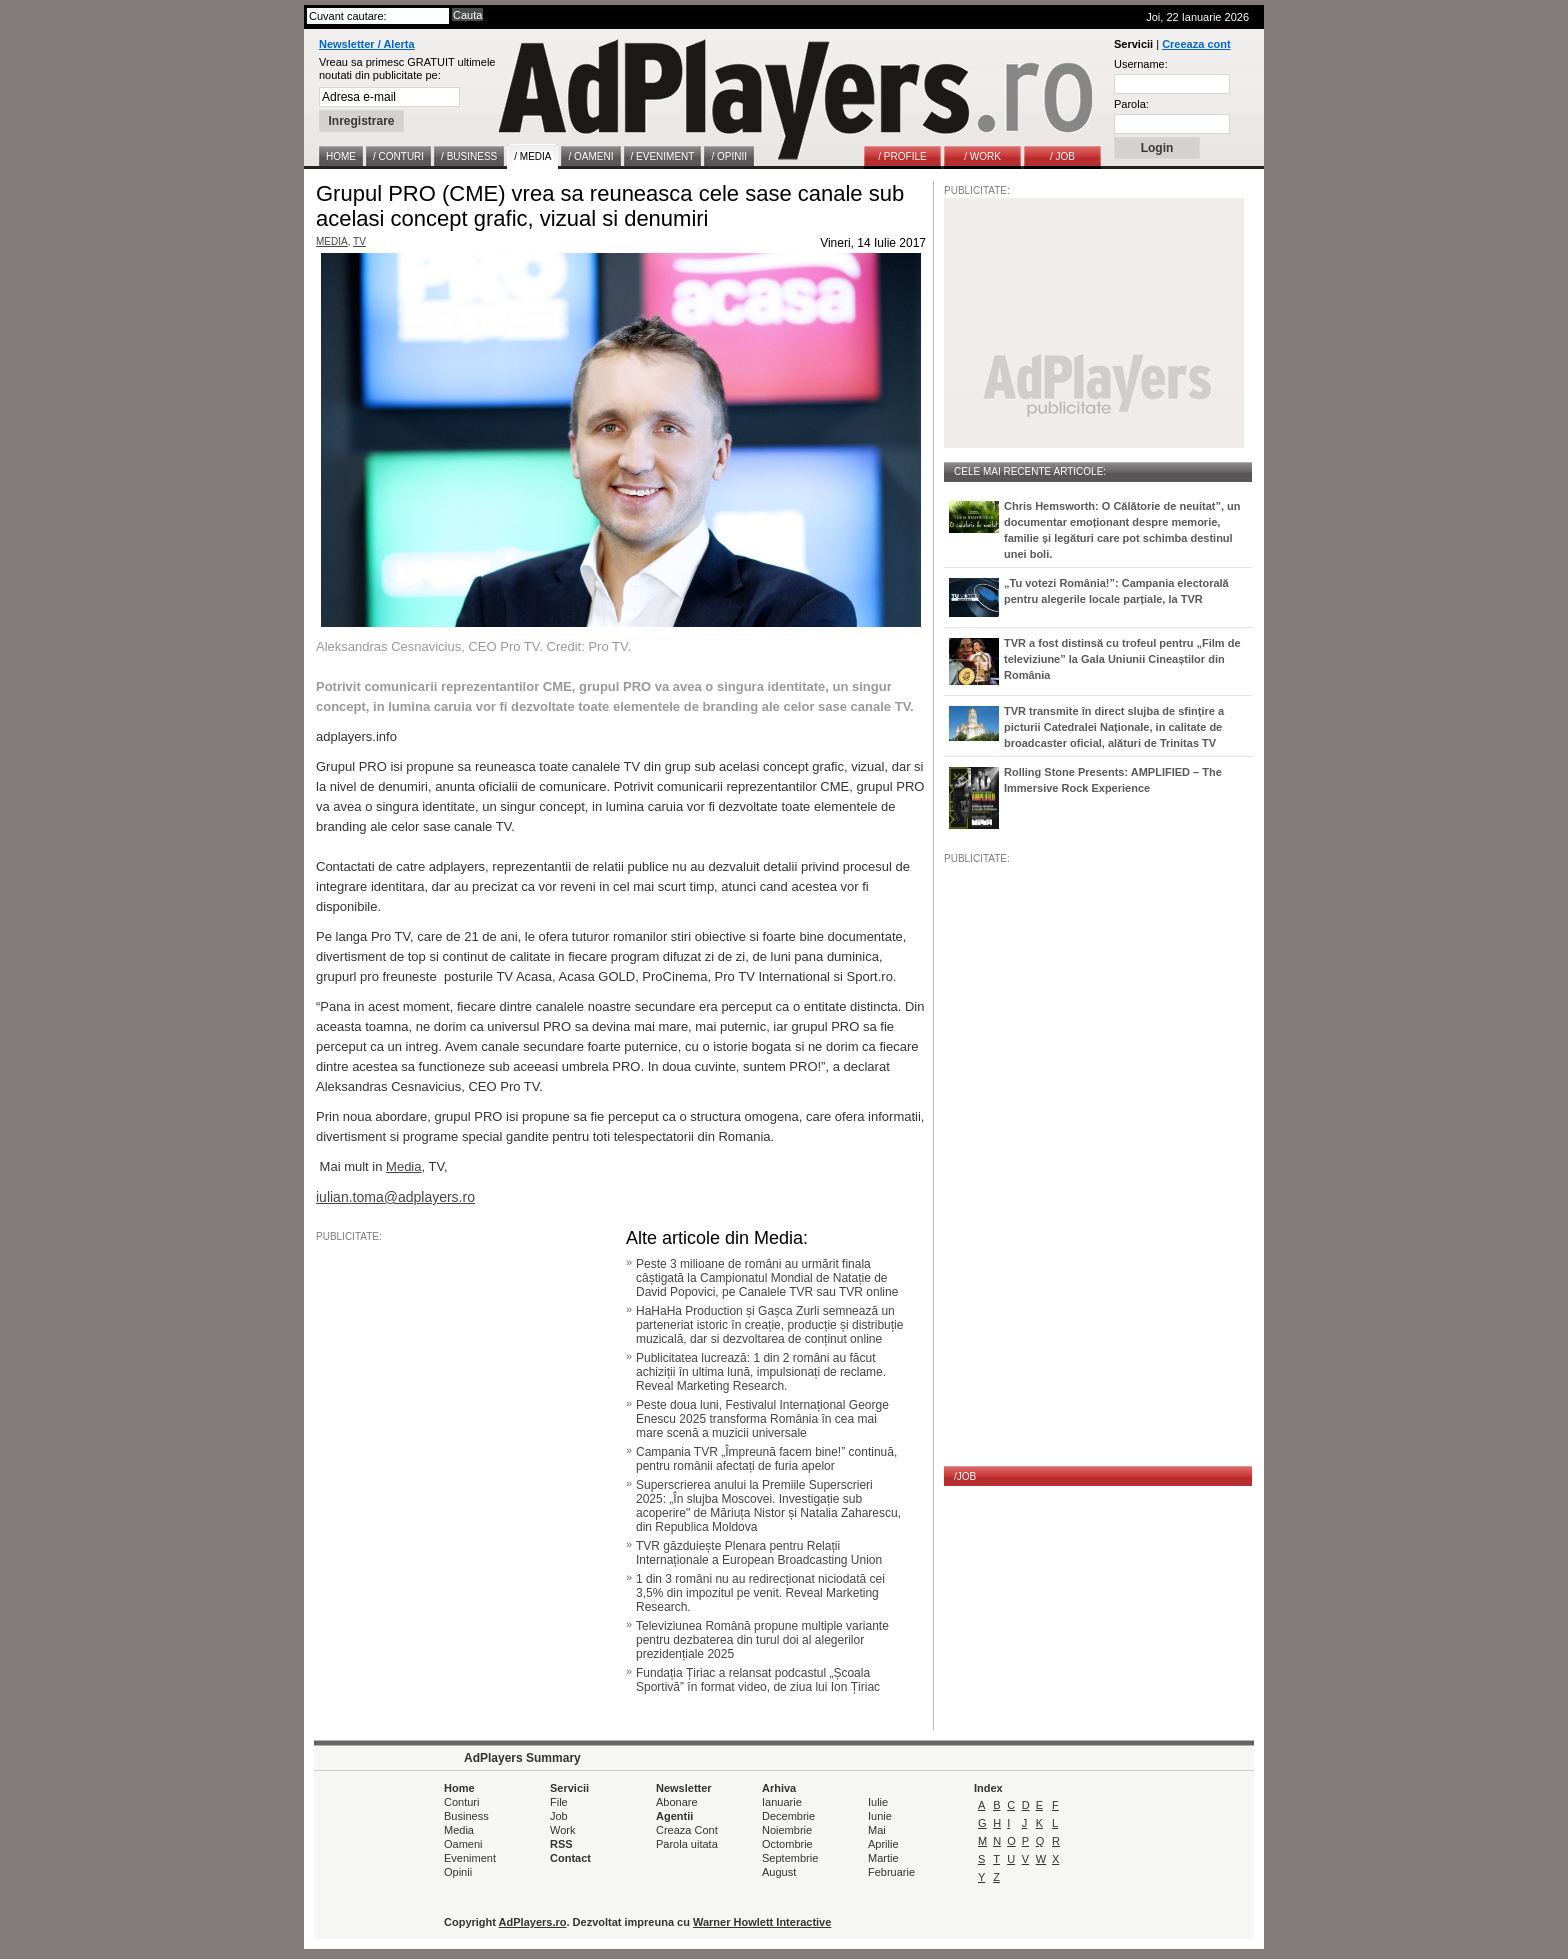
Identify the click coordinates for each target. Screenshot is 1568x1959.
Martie (883, 1858)
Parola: (1131, 104)
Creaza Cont (687, 1830)
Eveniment (470, 1858)
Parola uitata (687, 1844)
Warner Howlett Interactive (762, 1922)
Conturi (461, 1802)
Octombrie (787, 1844)
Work (562, 1830)
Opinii (458, 1872)
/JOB (965, 1476)
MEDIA (332, 241)
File (559, 1802)
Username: (1141, 64)
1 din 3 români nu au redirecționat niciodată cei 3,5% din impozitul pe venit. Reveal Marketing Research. (760, 1593)
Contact (570, 1858)
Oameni (463, 1844)
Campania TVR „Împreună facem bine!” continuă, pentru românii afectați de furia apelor (766, 1459)
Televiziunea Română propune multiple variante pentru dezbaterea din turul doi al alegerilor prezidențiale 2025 (762, 1640)
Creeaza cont (1196, 44)
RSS (561, 1844)
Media (403, 1166)
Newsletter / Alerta (367, 44)
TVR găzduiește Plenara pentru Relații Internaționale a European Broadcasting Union (759, 1553)
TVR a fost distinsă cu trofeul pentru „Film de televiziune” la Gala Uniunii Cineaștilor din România (1122, 659)
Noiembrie (787, 1830)
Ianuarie (782, 1802)
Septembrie (790, 1858)
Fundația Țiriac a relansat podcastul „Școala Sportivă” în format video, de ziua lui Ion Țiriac (758, 1680)
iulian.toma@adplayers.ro (395, 1197)
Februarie (891, 1872)
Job (559, 1816)
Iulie (878, 1802)
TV (359, 241)
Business (466, 1816)
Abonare (677, 1802)
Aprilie (883, 1844)
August (779, 1872)
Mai (877, 1830)
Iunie (880, 1816)
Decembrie (788, 1816)
